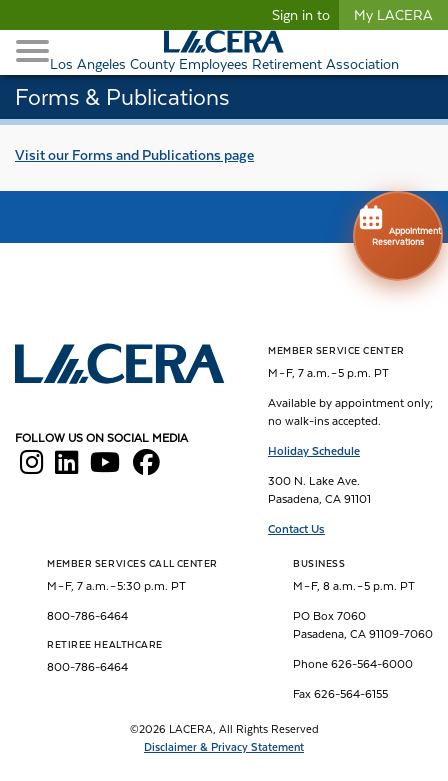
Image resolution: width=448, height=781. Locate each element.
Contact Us (296, 529)
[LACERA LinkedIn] (66, 468)
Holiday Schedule (314, 451)
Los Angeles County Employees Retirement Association (224, 64)
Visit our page (134, 155)
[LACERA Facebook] (146, 468)
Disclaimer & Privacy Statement (224, 747)
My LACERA (393, 15)
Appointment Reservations (398, 224)
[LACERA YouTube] (105, 468)
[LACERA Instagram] (31, 468)
